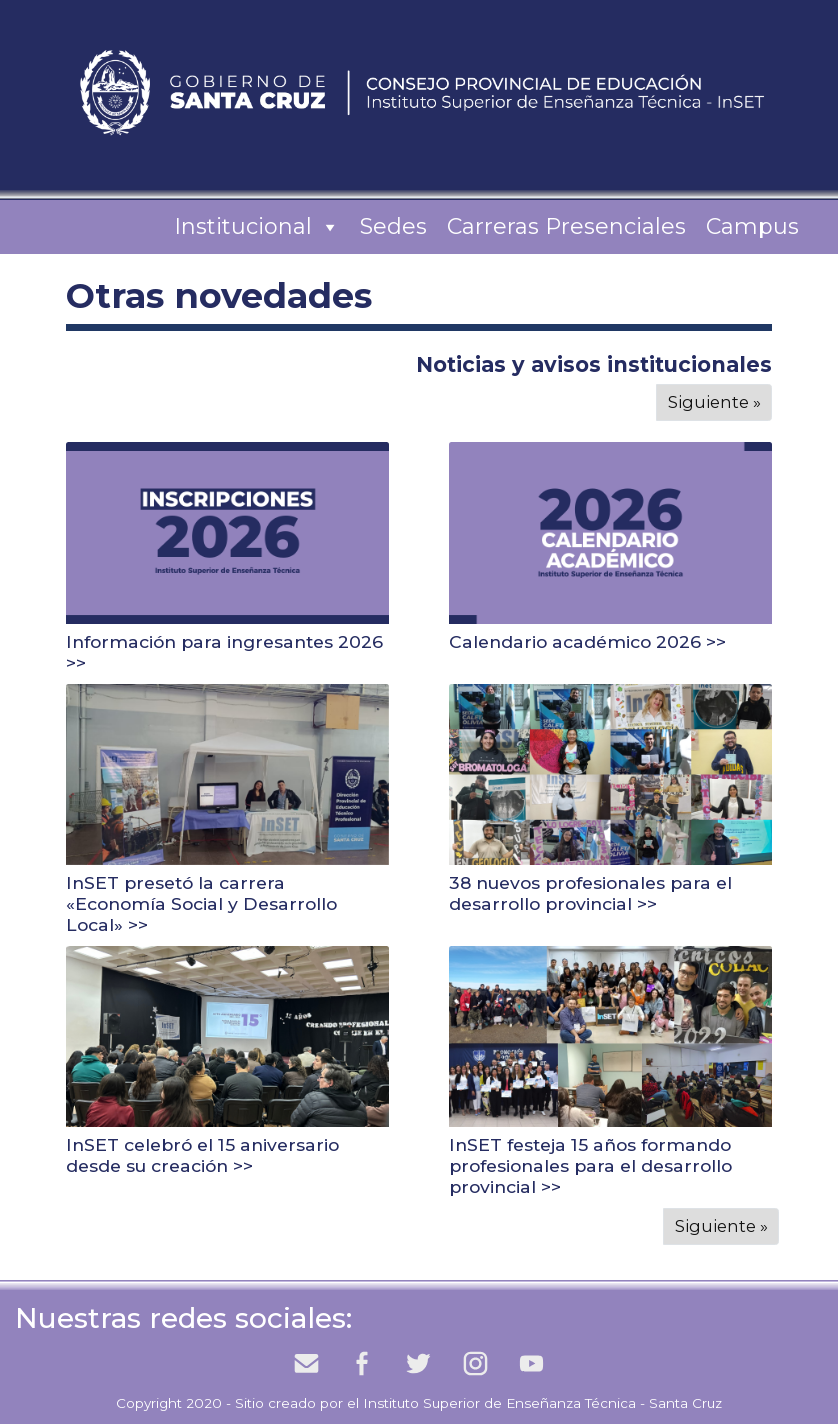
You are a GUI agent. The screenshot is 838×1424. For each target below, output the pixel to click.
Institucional (257, 227)
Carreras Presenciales (566, 226)
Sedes (393, 226)
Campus (752, 226)
